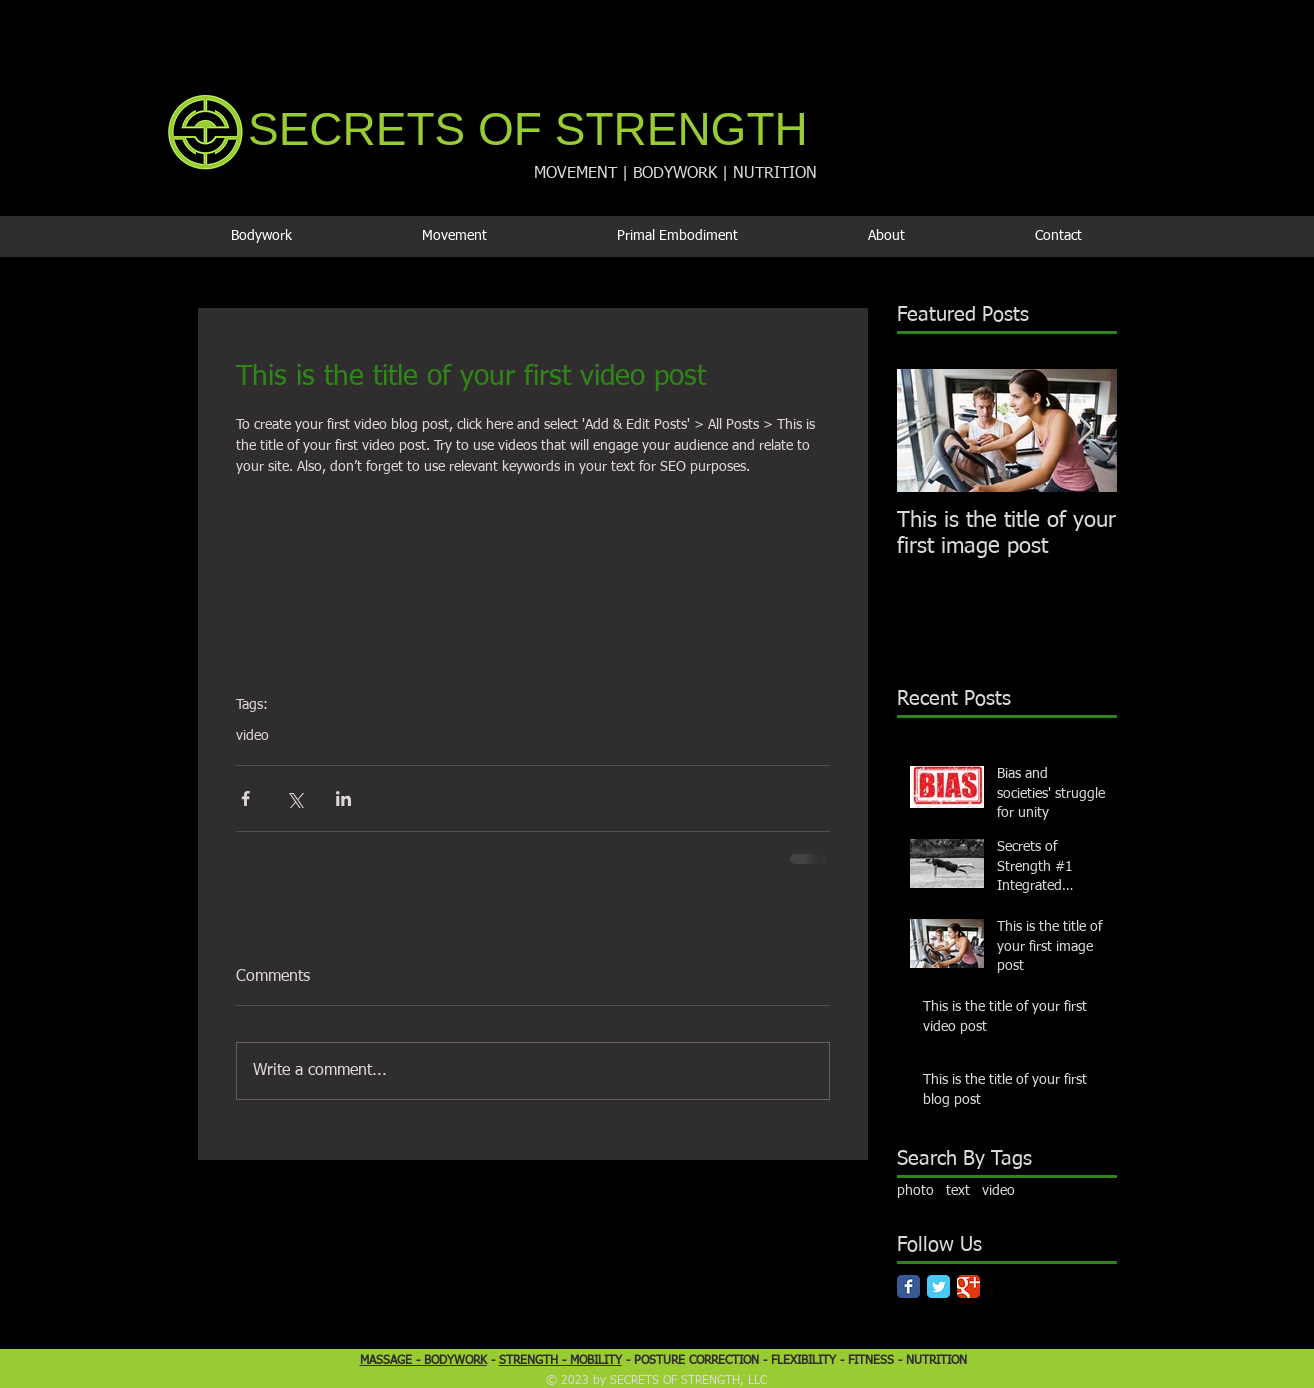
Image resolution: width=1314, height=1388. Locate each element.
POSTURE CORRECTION (696, 1361)
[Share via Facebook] (245, 798)
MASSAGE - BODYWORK (423, 1361)
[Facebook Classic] (908, 1286)
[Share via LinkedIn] (343, 798)
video (252, 736)
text (958, 1191)
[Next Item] (1085, 430)
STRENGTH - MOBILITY (560, 1361)
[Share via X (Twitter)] (294, 798)
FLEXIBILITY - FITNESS (834, 1361)
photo (915, 1191)
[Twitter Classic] (938, 1286)
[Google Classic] (968, 1286)
